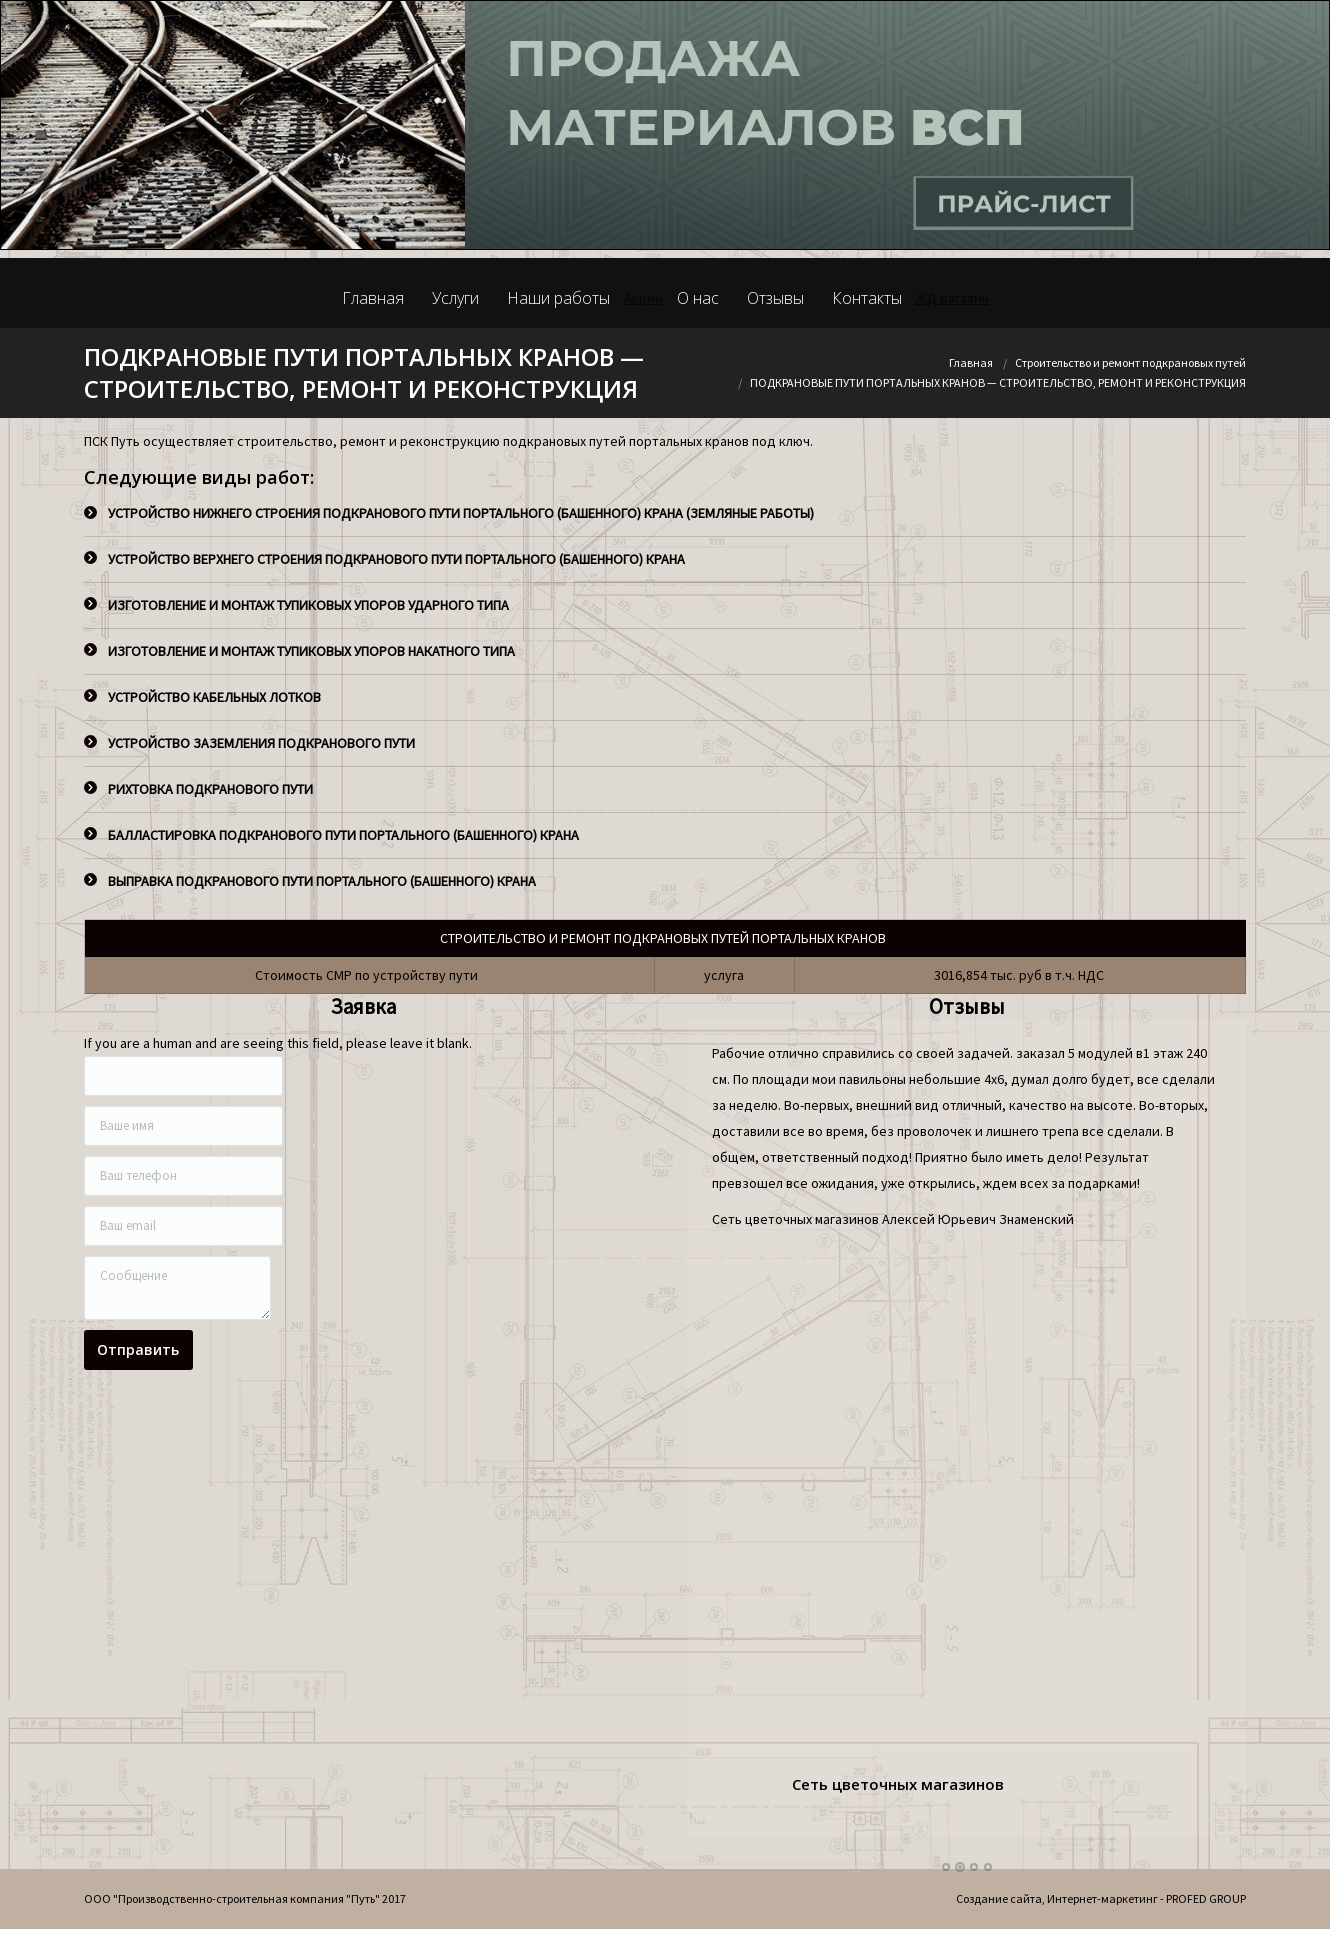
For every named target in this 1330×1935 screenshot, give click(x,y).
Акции (643, 298)
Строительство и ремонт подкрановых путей (1130, 362)
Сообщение (177, 1288)
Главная (971, 362)
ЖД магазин (952, 298)
